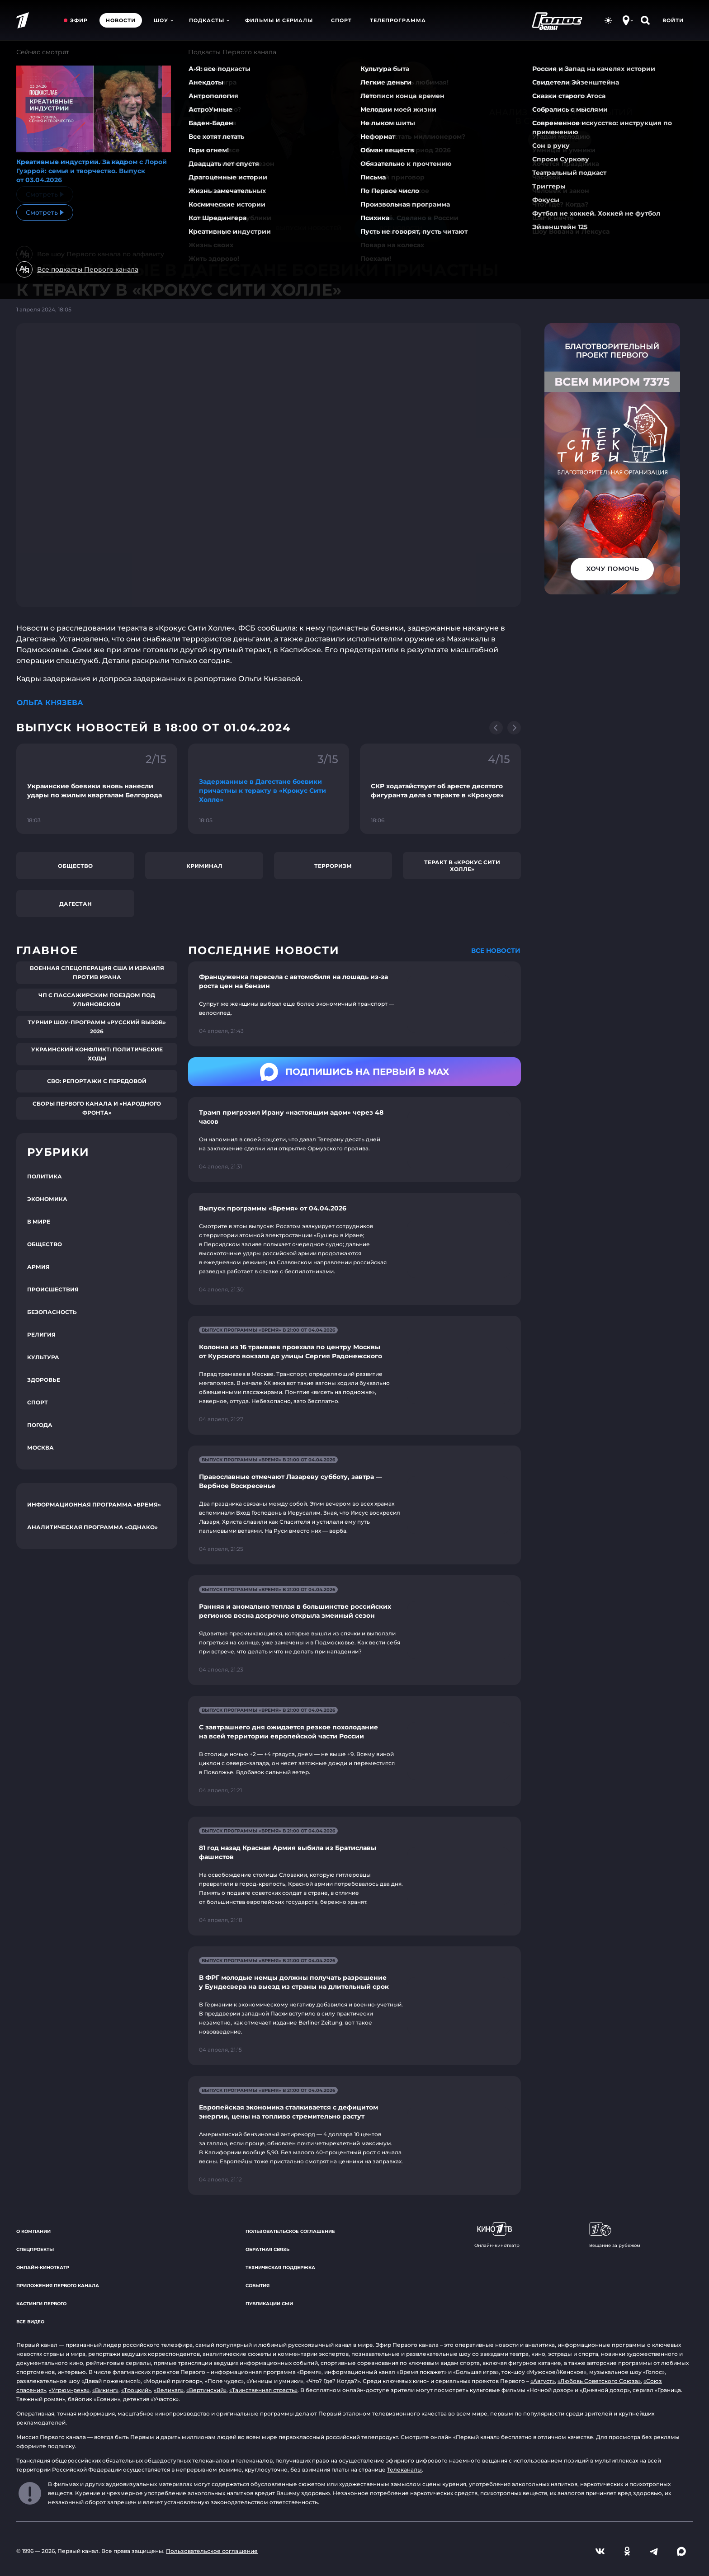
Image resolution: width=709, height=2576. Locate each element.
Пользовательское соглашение (290, 2231)
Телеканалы (404, 2469)
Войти (673, 20)
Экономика (47, 1199)
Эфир (79, 20)
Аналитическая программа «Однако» (92, 1527)
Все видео (30, 2322)
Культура (43, 1357)
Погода (39, 1425)
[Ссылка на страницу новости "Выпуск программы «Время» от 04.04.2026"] (354, 1249)
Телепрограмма (398, 20)
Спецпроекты (35, 2249)
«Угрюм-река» (69, 2390)
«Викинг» (105, 2390)
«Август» (542, 2381)
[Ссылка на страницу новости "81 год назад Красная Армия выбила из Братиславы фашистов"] (354, 1876)
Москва (40, 1447)
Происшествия (53, 1289)
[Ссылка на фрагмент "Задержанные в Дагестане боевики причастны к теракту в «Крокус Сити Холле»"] (268, 789)
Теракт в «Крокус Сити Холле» (462, 865)
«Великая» (169, 2390)
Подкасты (209, 20)
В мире (38, 1221)
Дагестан (75, 903)
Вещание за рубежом (614, 2235)
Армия (38, 1266)
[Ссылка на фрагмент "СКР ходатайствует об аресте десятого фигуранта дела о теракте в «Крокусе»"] (440, 789)
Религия (41, 1334)
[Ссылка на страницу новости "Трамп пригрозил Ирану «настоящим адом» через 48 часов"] (354, 1139)
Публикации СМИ (269, 2304)
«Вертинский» (206, 2390)
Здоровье (43, 1379)
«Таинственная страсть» (263, 2390)
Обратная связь (267, 2249)
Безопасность (52, 1312)
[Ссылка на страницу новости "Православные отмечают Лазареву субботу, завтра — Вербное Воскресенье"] (354, 1505)
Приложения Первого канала (57, 2286)
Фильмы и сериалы (279, 20)
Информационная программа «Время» (94, 1504)
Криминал (204, 865)
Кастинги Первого (41, 2304)
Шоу (163, 20)
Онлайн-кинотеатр (42, 2267)
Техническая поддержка (280, 2267)
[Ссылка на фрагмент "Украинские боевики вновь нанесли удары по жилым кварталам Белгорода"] (96, 789)
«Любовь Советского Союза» (599, 2381)
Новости (121, 20)
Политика (44, 1176)
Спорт (341, 20)
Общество (75, 865)
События (257, 2286)
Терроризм (333, 865)
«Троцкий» (136, 2390)
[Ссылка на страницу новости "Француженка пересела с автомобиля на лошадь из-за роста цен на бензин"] (354, 1004)
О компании (33, 2231)
